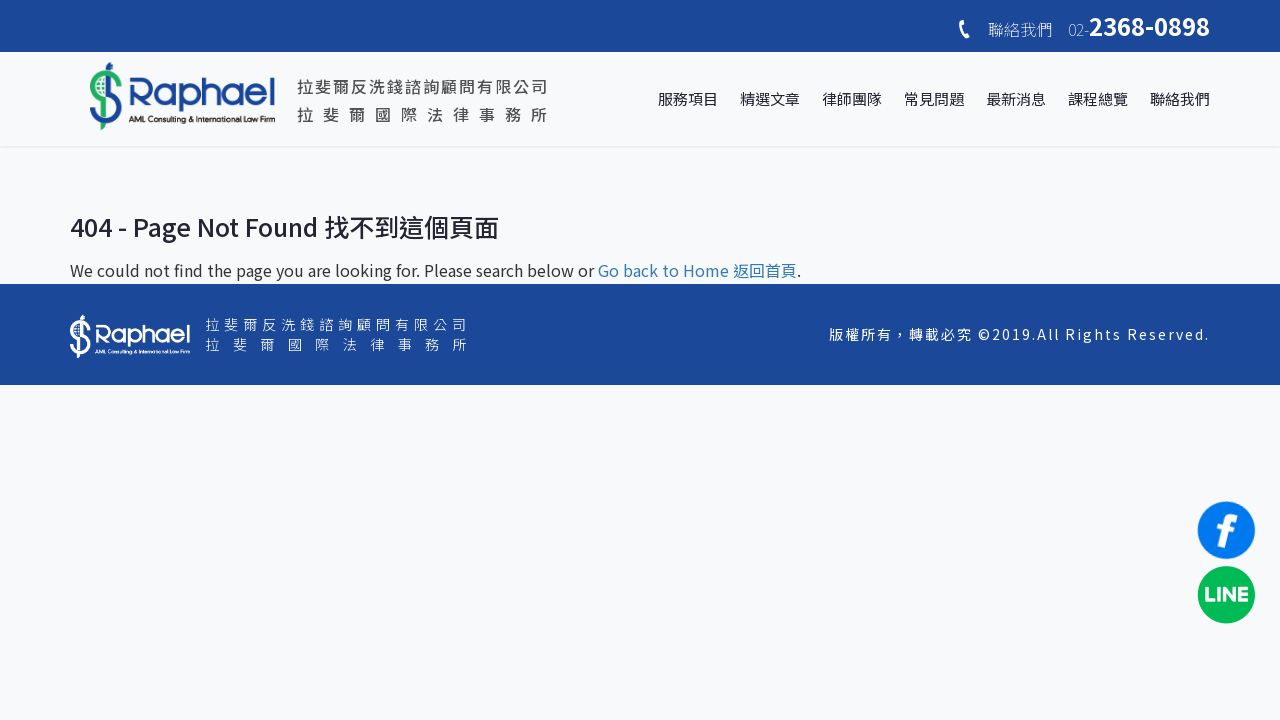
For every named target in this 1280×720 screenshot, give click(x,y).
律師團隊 (852, 98)
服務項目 (688, 98)
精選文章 (770, 98)
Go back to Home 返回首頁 (697, 270)
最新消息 (1016, 98)
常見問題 (934, 98)
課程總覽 (1098, 98)
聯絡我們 (1180, 98)
